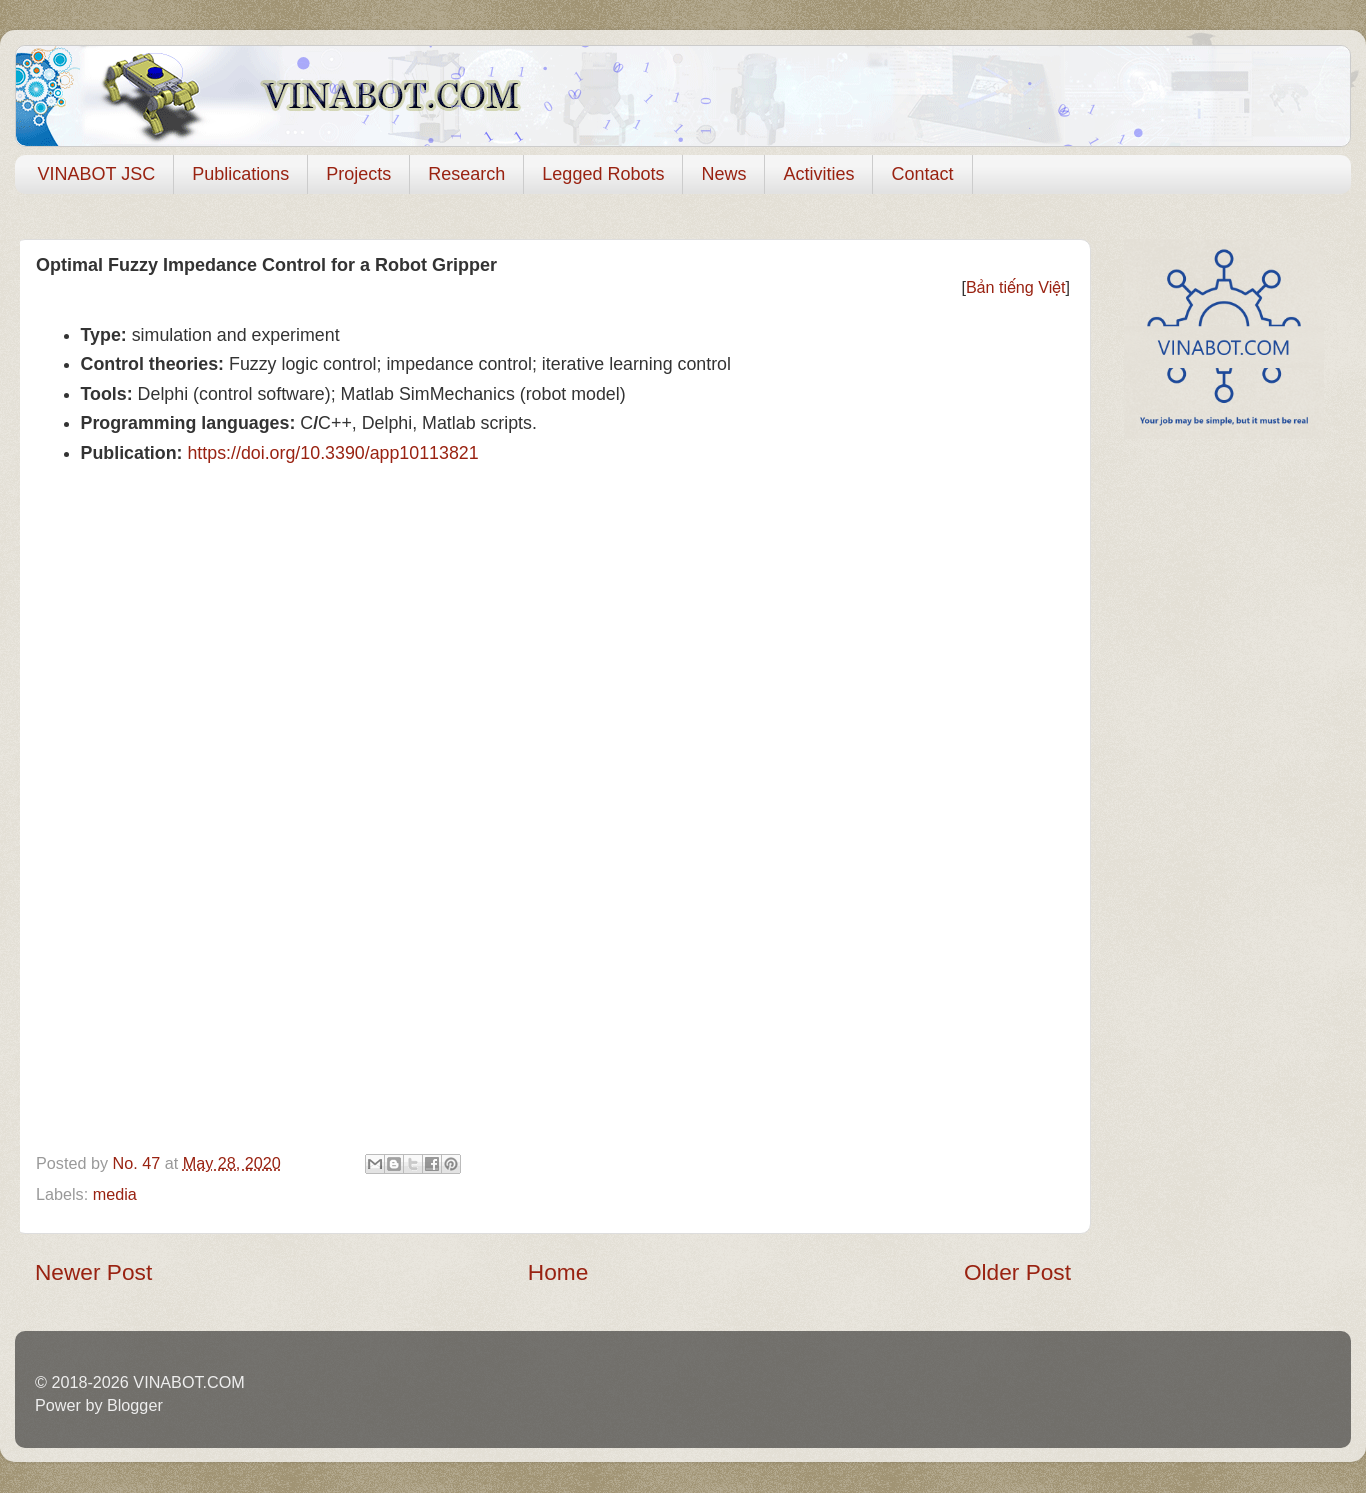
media (115, 1194)
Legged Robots (603, 174)
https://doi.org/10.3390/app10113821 (332, 453)
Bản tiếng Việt (1016, 287)
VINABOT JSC (97, 174)
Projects (358, 174)
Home (558, 1272)
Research (466, 174)
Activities (818, 174)
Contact (922, 174)
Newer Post (93, 1272)
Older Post (1017, 1272)
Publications (240, 174)
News (723, 174)
